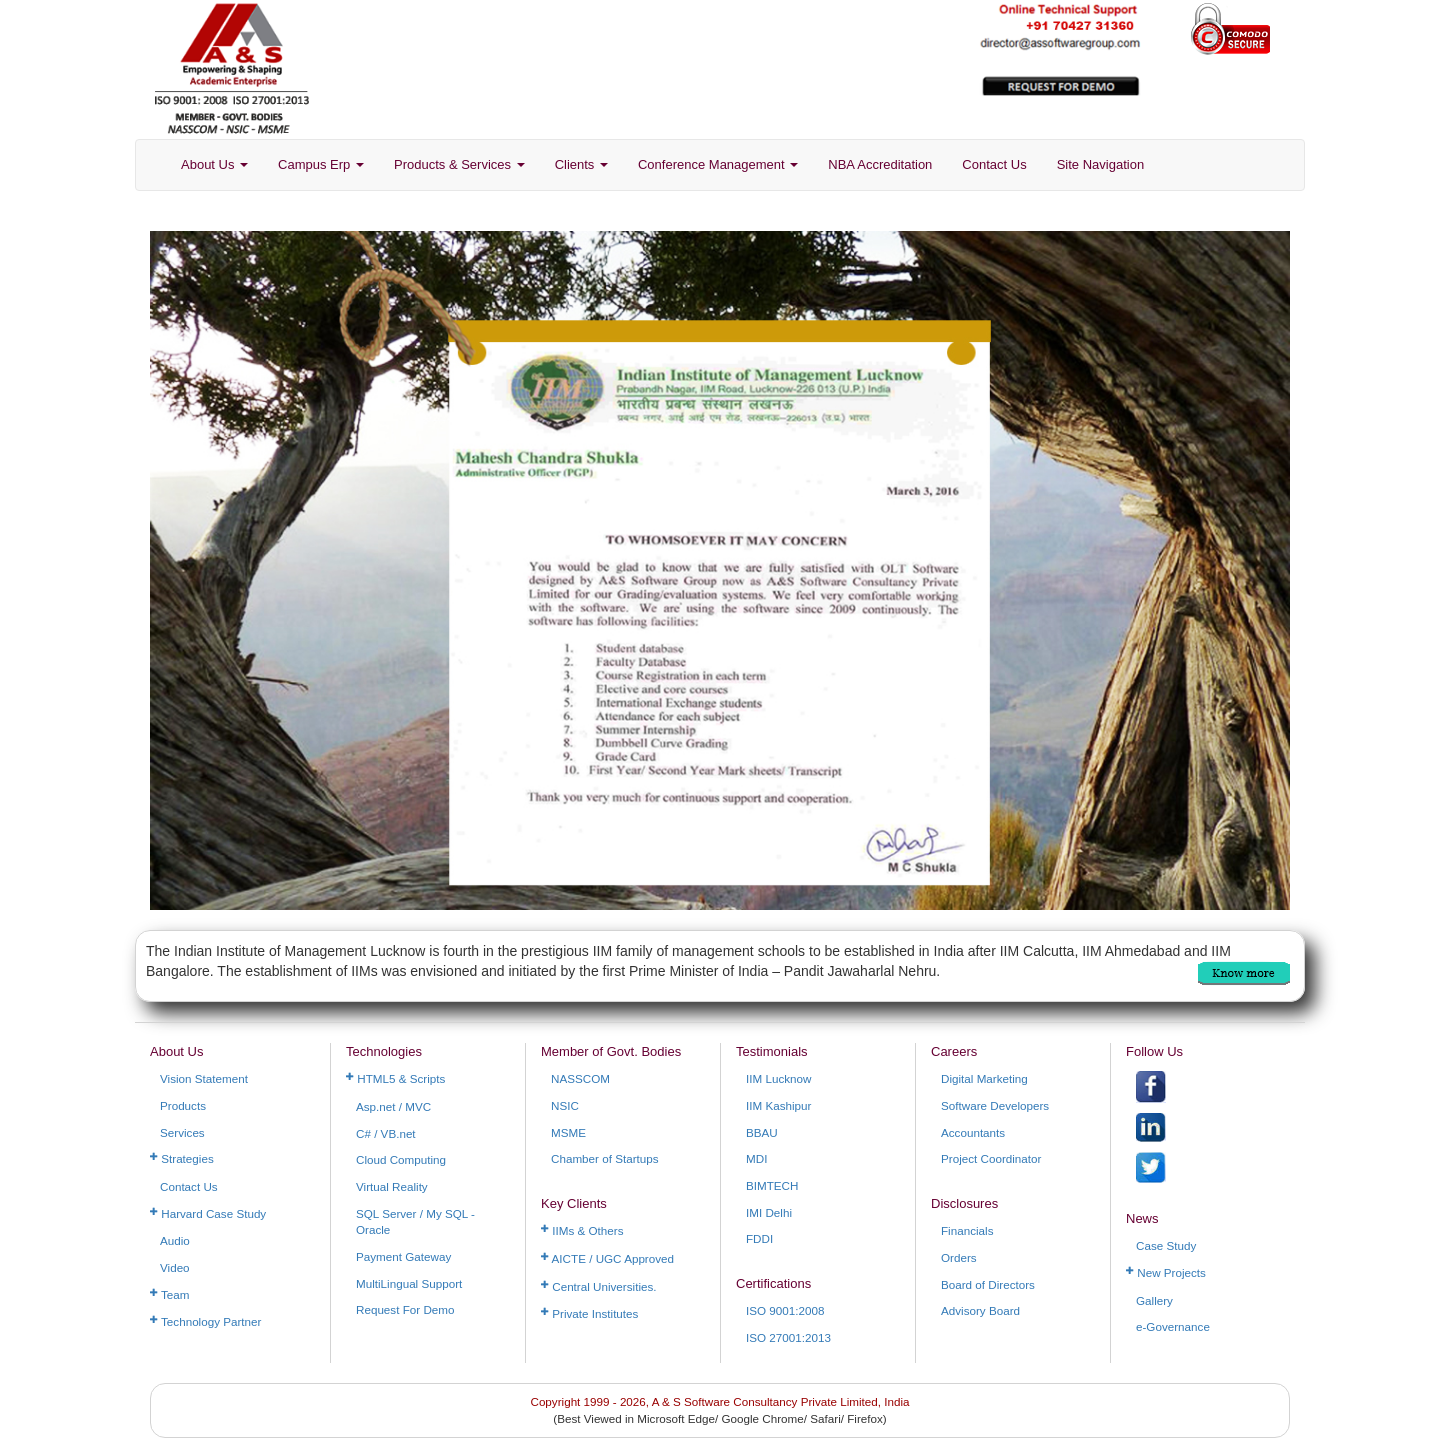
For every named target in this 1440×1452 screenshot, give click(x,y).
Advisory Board (980, 1310)
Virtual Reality (392, 1186)
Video (175, 1267)
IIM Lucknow (778, 1078)
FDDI (759, 1238)
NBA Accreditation (880, 164)
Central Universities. (599, 1286)
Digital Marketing (984, 1078)
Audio (175, 1240)
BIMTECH (772, 1185)
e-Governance (1173, 1326)
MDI (756, 1158)
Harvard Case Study (208, 1213)
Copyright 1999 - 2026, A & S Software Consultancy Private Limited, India (719, 1401)
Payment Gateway (403, 1256)
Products (183, 1105)
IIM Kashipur (778, 1105)
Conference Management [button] (718, 164)
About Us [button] (214, 164)
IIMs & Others (582, 1230)
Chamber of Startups (605, 1158)
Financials (967, 1230)
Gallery (1154, 1300)
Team (170, 1294)
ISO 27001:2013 (788, 1337)
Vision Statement (204, 1078)
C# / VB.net (386, 1133)
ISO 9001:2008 (785, 1310)
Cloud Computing (401, 1159)
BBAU (762, 1132)
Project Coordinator (991, 1158)
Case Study (1166, 1245)
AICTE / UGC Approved (607, 1258)
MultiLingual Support (409, 1283)
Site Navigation (1100, 164)
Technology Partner (205, 1321)
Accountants (973, 1132)
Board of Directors (988, 1284)
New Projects (1166, 1272)
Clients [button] (581, 164)
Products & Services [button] (459, 164)
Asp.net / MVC (393, 1106)
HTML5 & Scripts (395, 1078)
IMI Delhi (769, 1212)
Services (182, 1132)
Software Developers (995, 1105)
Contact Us (994, 164)
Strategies (182, 1158)
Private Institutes (589, 1313)
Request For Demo (405, 1309)
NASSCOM (580, 1078)
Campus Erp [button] (321, 164)
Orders (959, 1257)
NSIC (565, 1105)
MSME (568, 1132)
